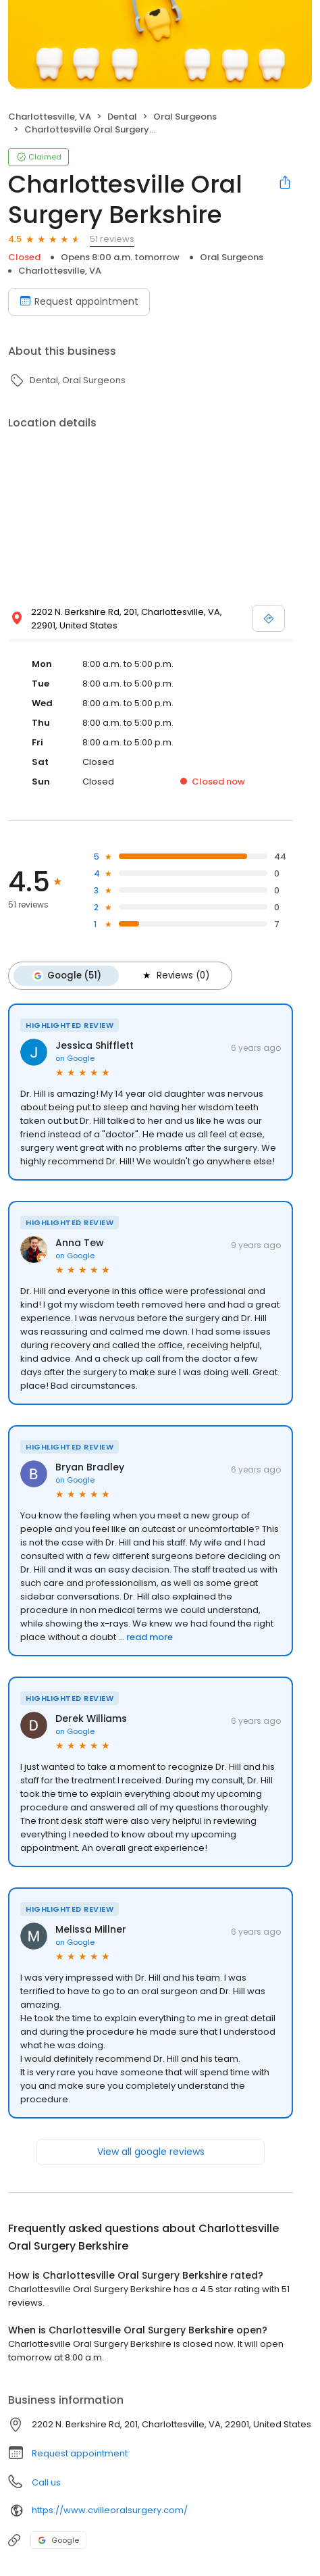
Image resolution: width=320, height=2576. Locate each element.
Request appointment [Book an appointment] (79, 301)
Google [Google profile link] (58, 2540)
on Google (75, 1058)
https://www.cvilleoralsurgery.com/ (110, 2510)
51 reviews (112, 238)
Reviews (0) (174, 976)
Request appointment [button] (80, 2453)
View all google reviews (151, 2151)
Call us (46, 2482)
